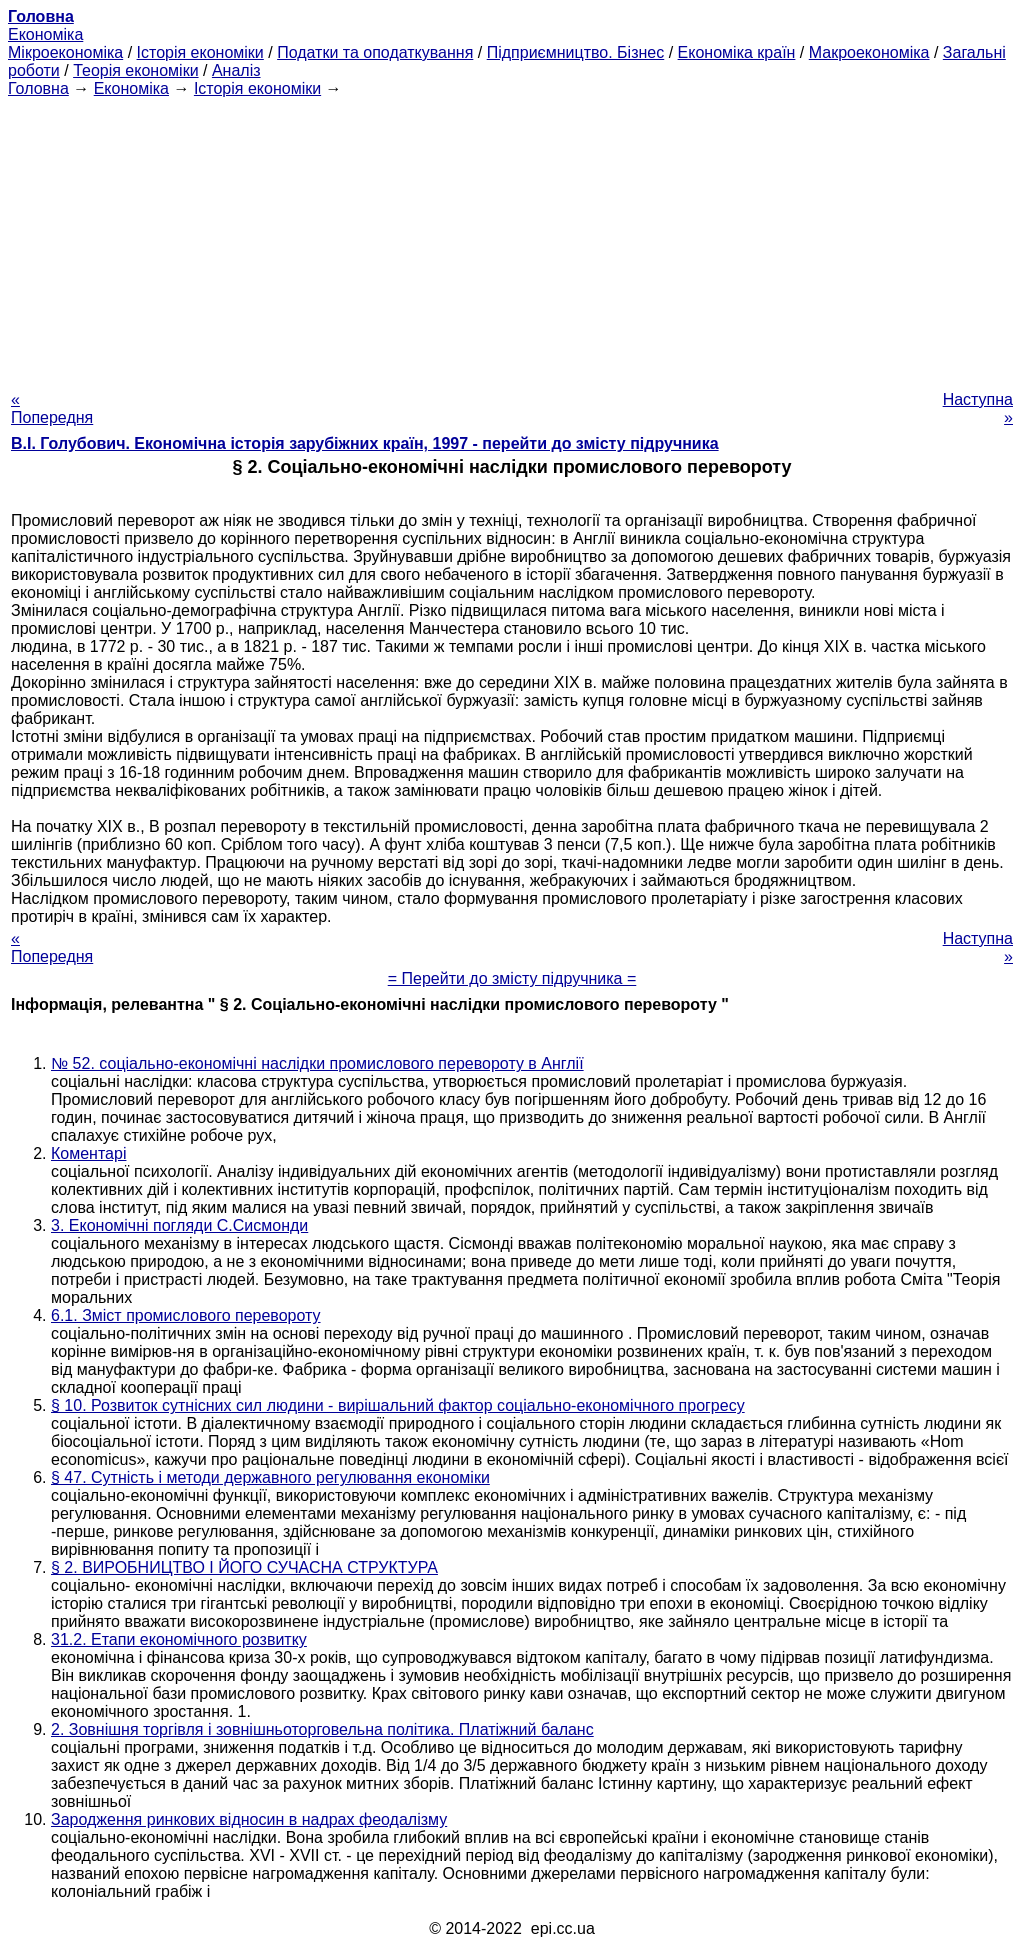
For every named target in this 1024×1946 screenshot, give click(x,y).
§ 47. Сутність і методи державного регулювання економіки (270, 1477)
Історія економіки (200, 52)
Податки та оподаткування (375, 52)
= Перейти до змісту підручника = (512, 978)
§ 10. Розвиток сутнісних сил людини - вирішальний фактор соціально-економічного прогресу (398, 1405)
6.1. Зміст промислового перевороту (186, 1315)
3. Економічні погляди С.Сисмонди (179, 1225)
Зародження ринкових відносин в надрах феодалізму (249, 1819)
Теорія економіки (135, 70)
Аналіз (236, 70)
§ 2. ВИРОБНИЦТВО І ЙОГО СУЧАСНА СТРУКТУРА (244, 1567)
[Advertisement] (512, 238)
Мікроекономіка (65, 52)
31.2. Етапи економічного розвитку (179, 1639)
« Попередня (52, 408)
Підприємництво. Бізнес (576, 52)
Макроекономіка (869, 52)
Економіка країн (737, 52)
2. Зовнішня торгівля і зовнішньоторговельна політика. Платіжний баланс (322, 1729)
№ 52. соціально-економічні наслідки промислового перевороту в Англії (317, 1063)
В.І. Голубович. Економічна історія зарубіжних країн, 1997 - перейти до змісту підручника (365, 443)
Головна (38, 88)
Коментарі (88, 1153)
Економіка (45, 34)
